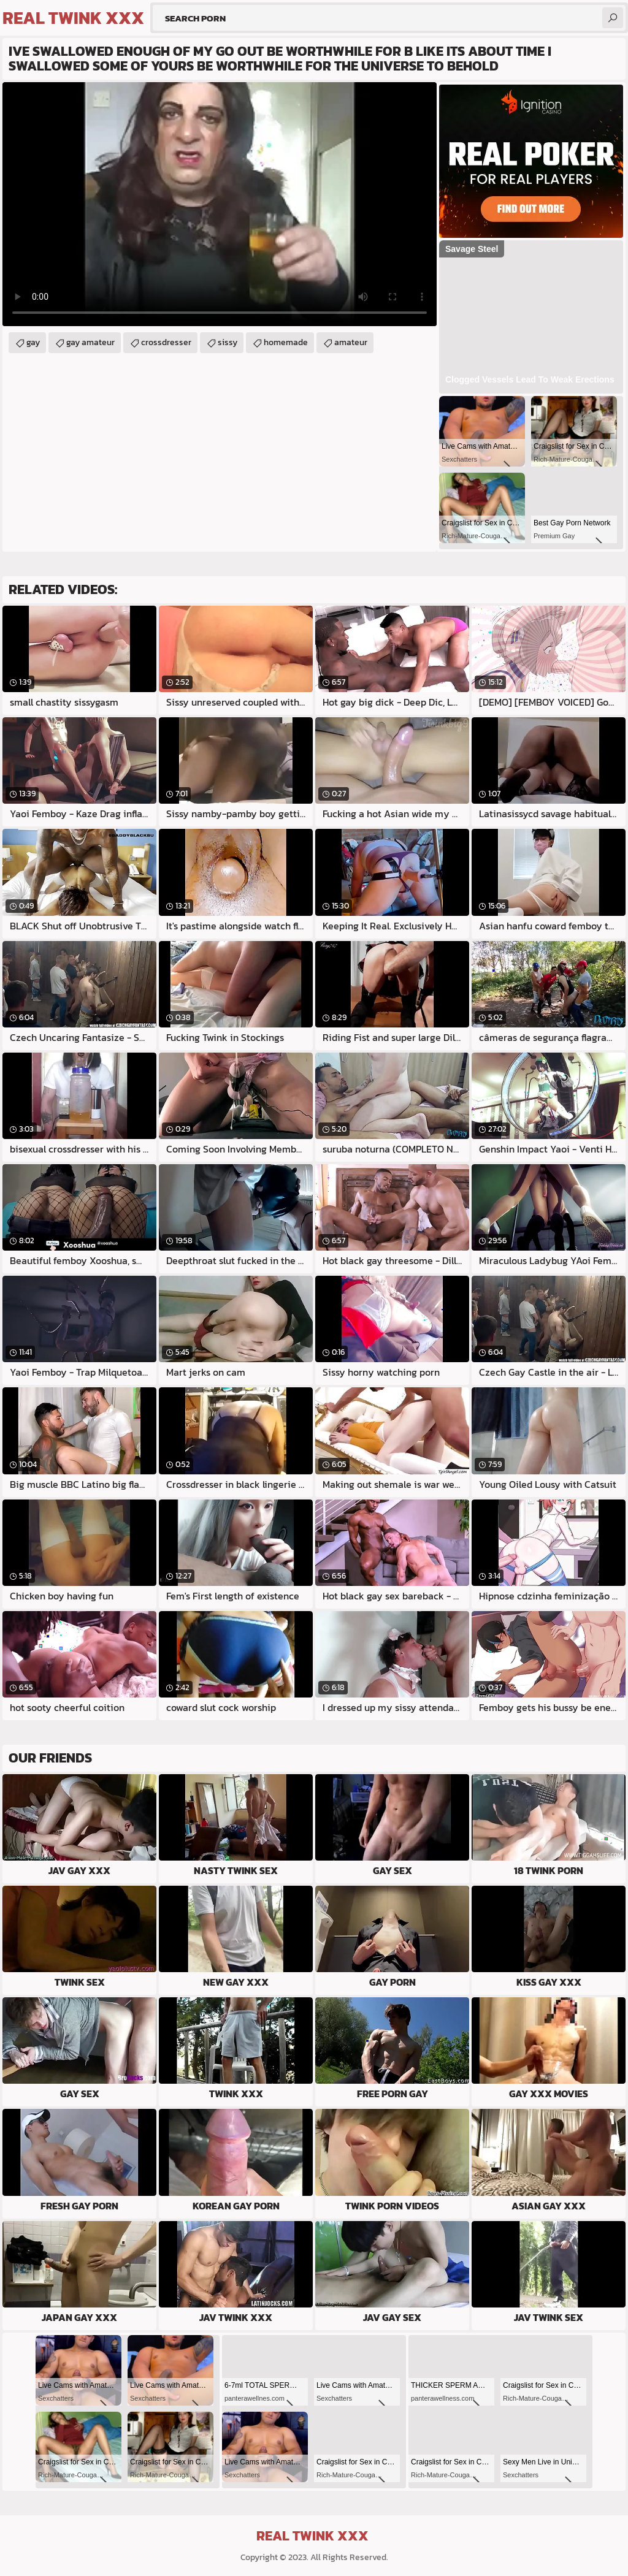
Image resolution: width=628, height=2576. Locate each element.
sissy (227, 342)
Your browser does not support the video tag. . (219, 204)
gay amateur (90, 342)
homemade (286, 342)
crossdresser (166, 342)
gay (33, 342)
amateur (350, 342)
